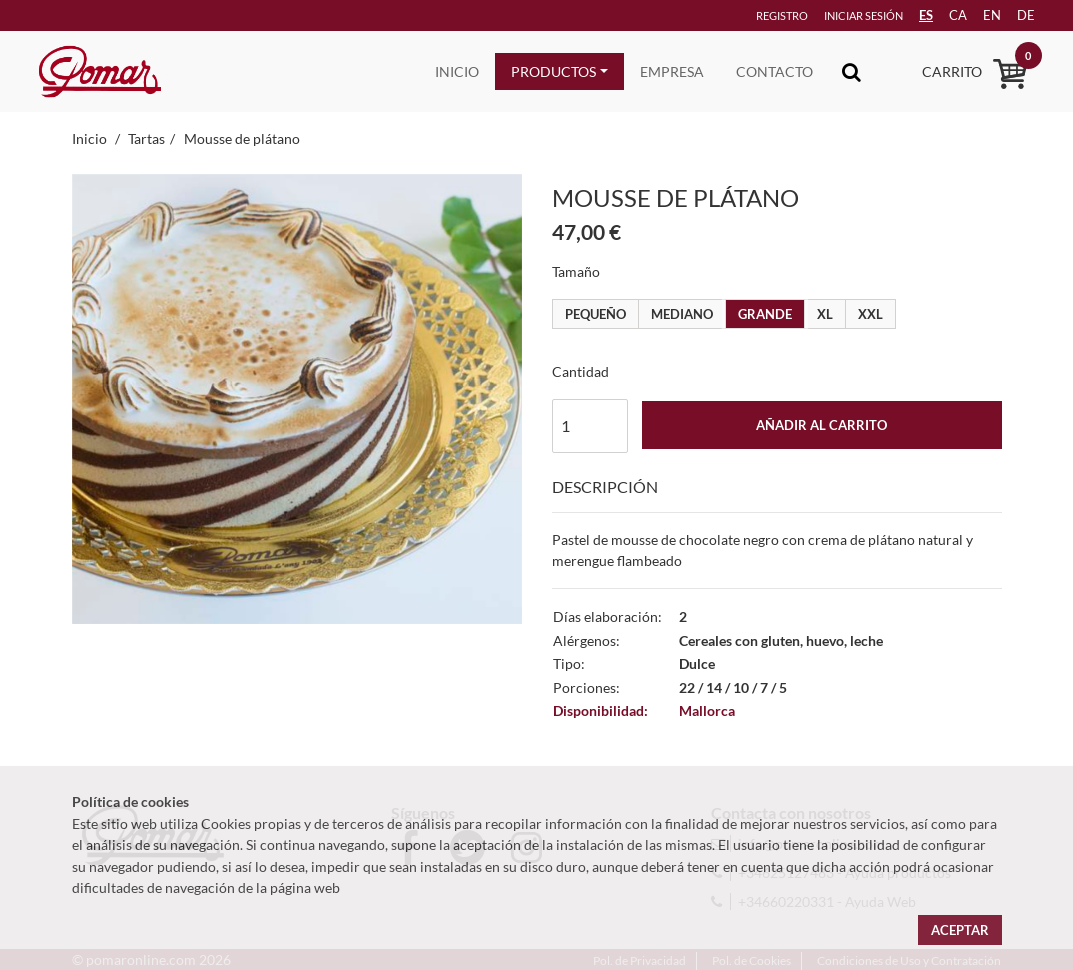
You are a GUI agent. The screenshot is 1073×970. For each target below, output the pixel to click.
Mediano (682, 314)
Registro (751, 15)
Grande (765, 314)
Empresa (672, 71)
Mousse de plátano (242, 138)
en (981, 15)
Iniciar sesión (835, 15)
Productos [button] (553, 71)
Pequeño (595, 314)
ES (909, 15)
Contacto (774, 71)
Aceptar (960, 930)
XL (825, 314)
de (1018, 15)
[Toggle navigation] (851, 71)
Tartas (146, 138)
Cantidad (580, 371)
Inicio (457, 71)
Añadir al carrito (821, 425)
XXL (870, 314)
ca (944, 15)
